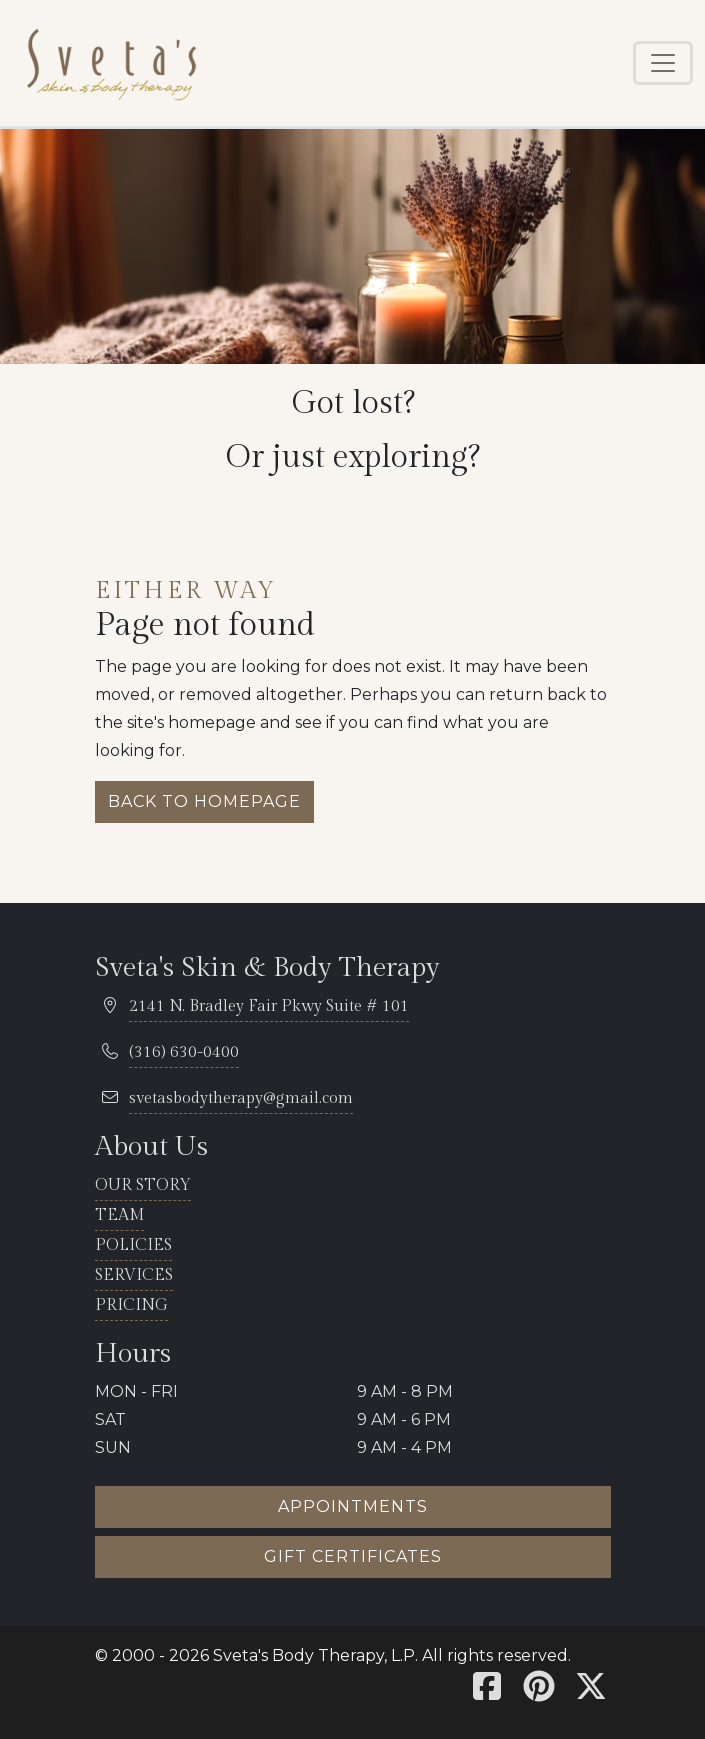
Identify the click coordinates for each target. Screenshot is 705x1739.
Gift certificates (353, 1556)
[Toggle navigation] (663, 63)
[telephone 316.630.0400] (184, 1053)
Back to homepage (204, 801)
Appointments (353, 1506)
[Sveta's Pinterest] (539, 1692)
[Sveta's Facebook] (487, 1692)
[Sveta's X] (591, 1692)
